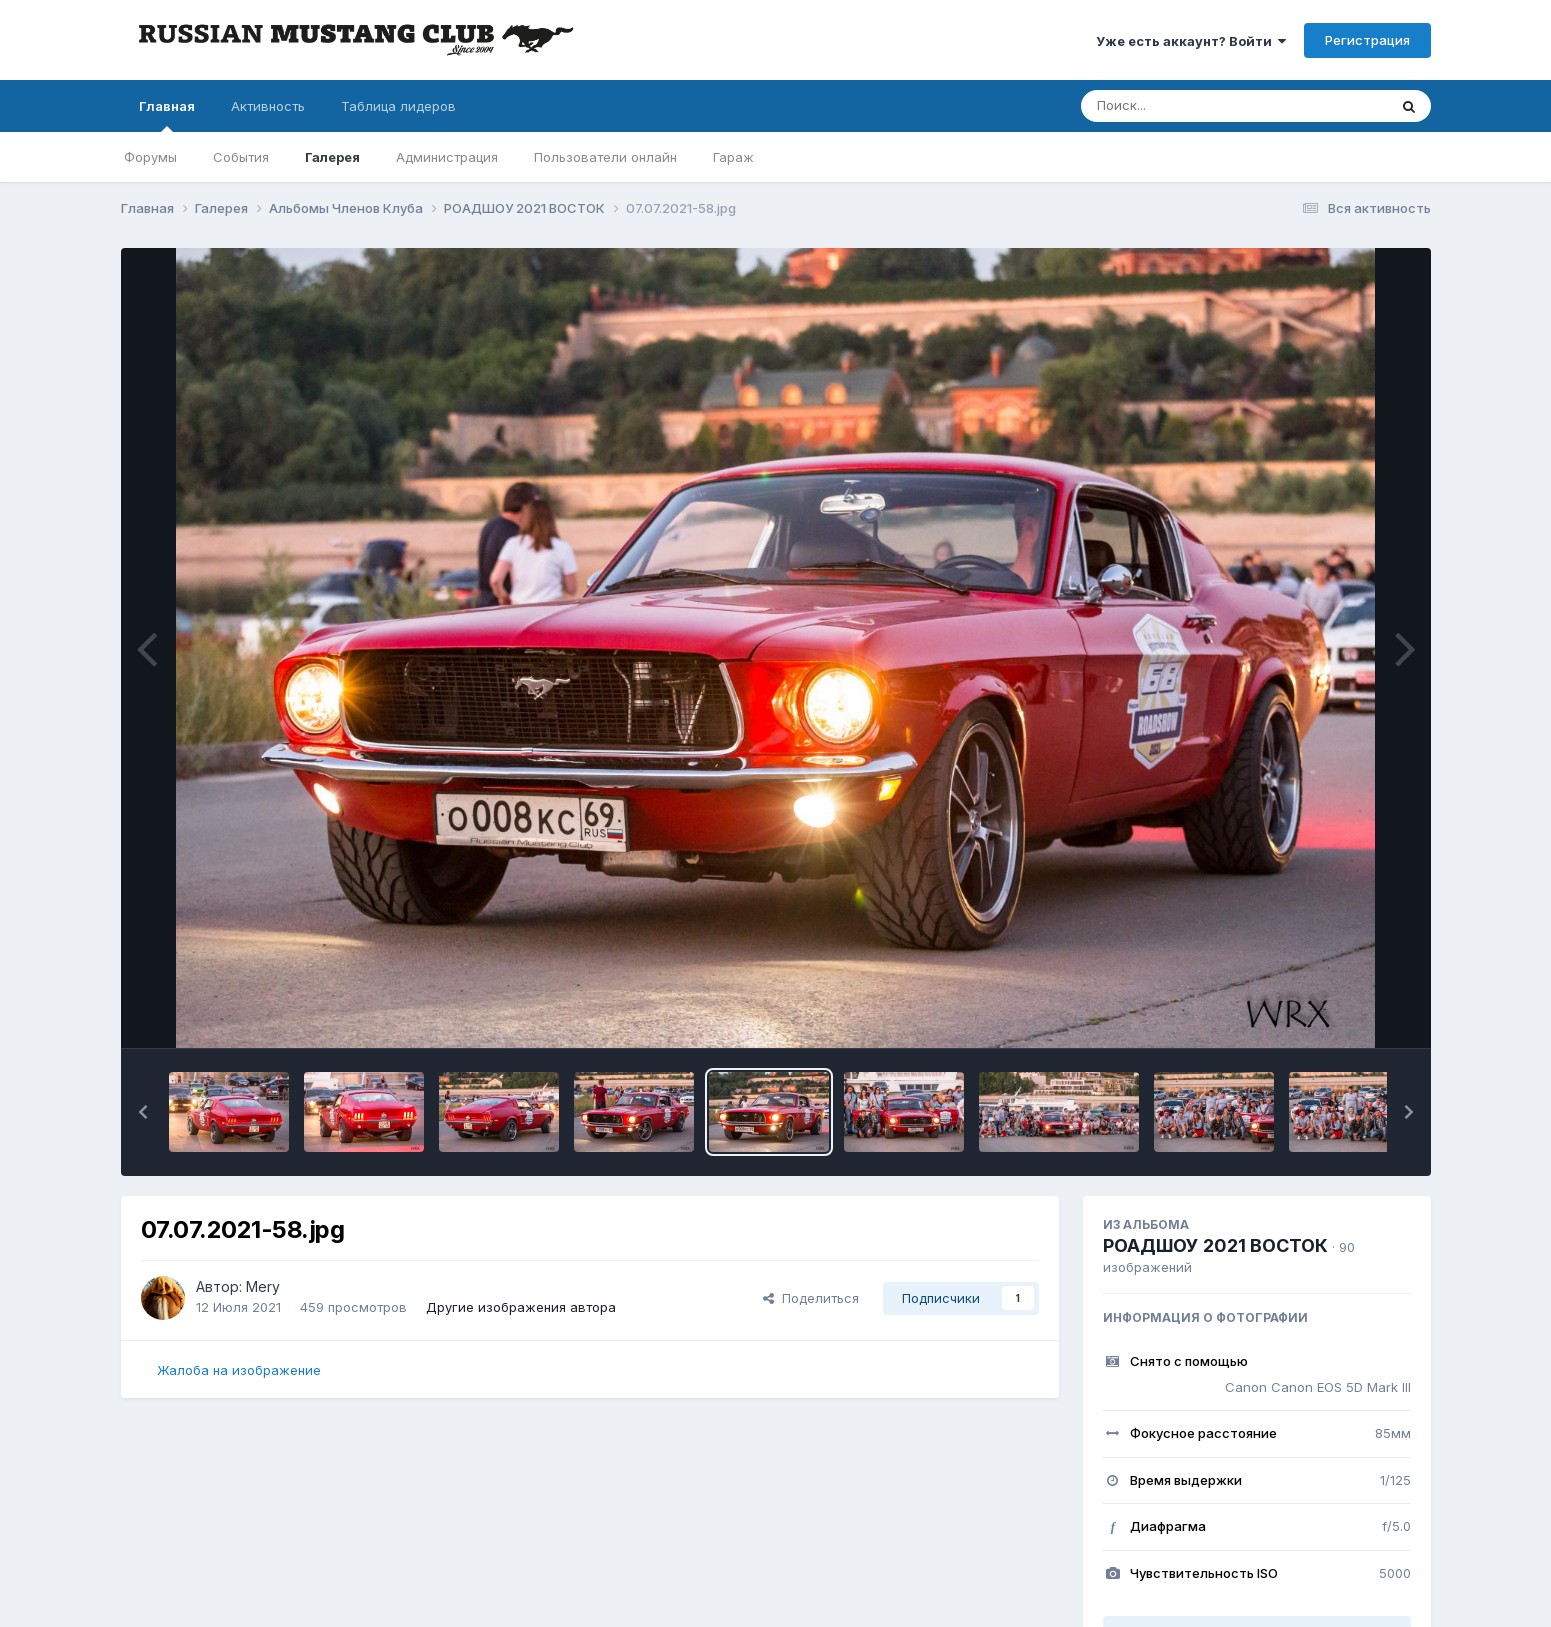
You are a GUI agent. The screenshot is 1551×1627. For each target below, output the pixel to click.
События (241, 157)
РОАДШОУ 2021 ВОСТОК (1215, 1245)
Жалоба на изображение (239, 1370)
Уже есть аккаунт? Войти (1191, 41)
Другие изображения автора (521, 1307)
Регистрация (1367, 40)
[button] (143, 1112)
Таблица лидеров (398, 106)
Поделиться (811, 1298)
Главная (167, 115)
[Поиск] (1196, 106)
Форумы (150, 157)
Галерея (332, 157)
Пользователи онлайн (605, 157)
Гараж (733, 157)
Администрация (447, 157)
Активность (268, 106)
